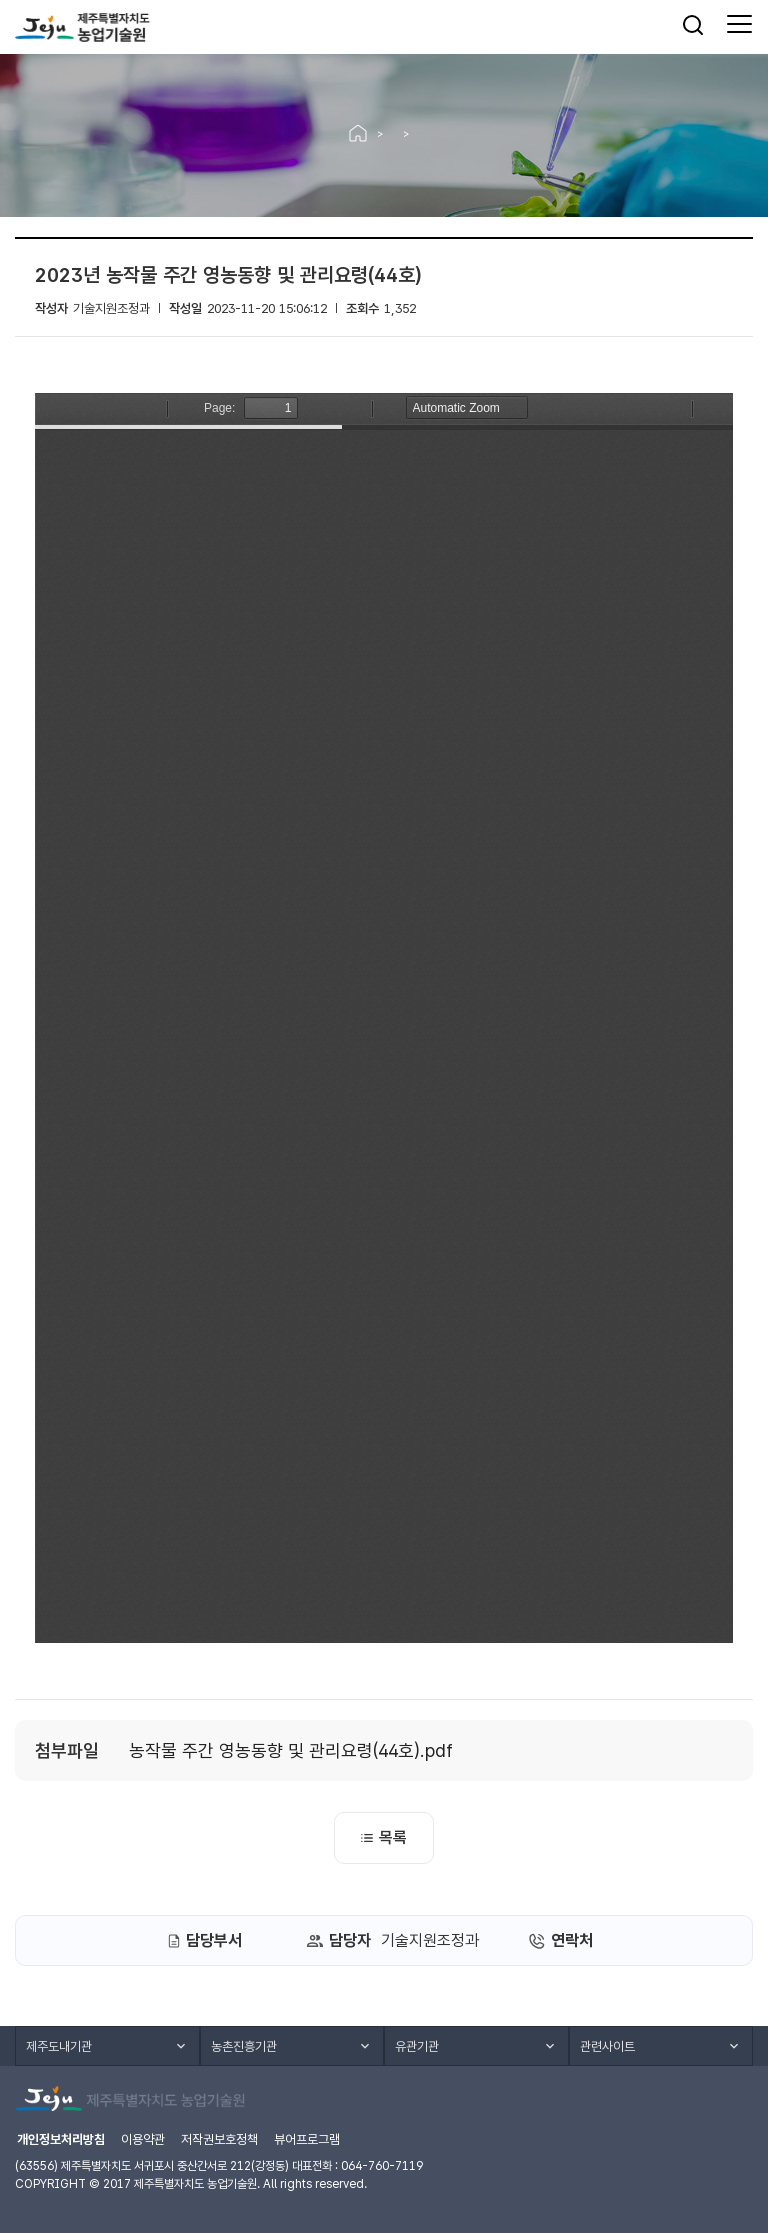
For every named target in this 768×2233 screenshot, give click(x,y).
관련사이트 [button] (607, 2046)
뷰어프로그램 (307, 2139)
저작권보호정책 (219, 2139)
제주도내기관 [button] (59, 2046)
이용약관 (143, 2139)
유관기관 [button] (417, 2046)
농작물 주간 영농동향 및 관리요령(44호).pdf (291, 1750)
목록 (384, 1837)
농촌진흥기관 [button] (244, 2046)
